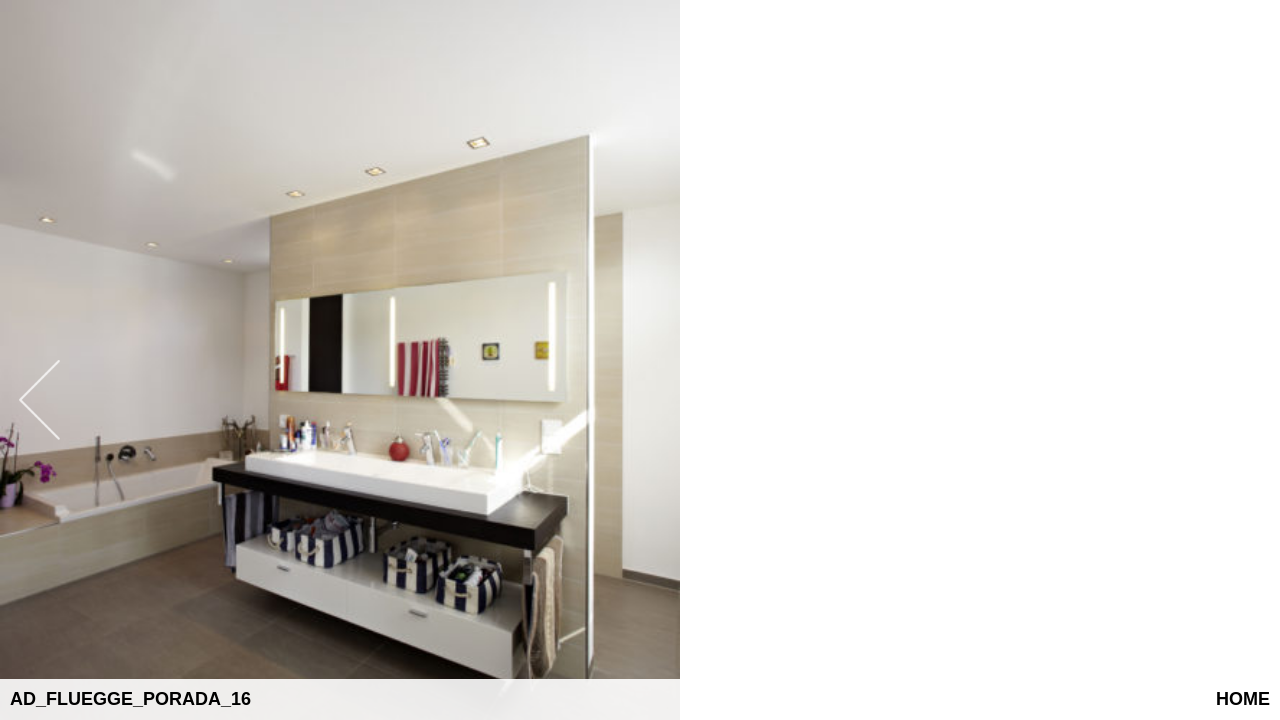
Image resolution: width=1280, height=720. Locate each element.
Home (1243, 699)
